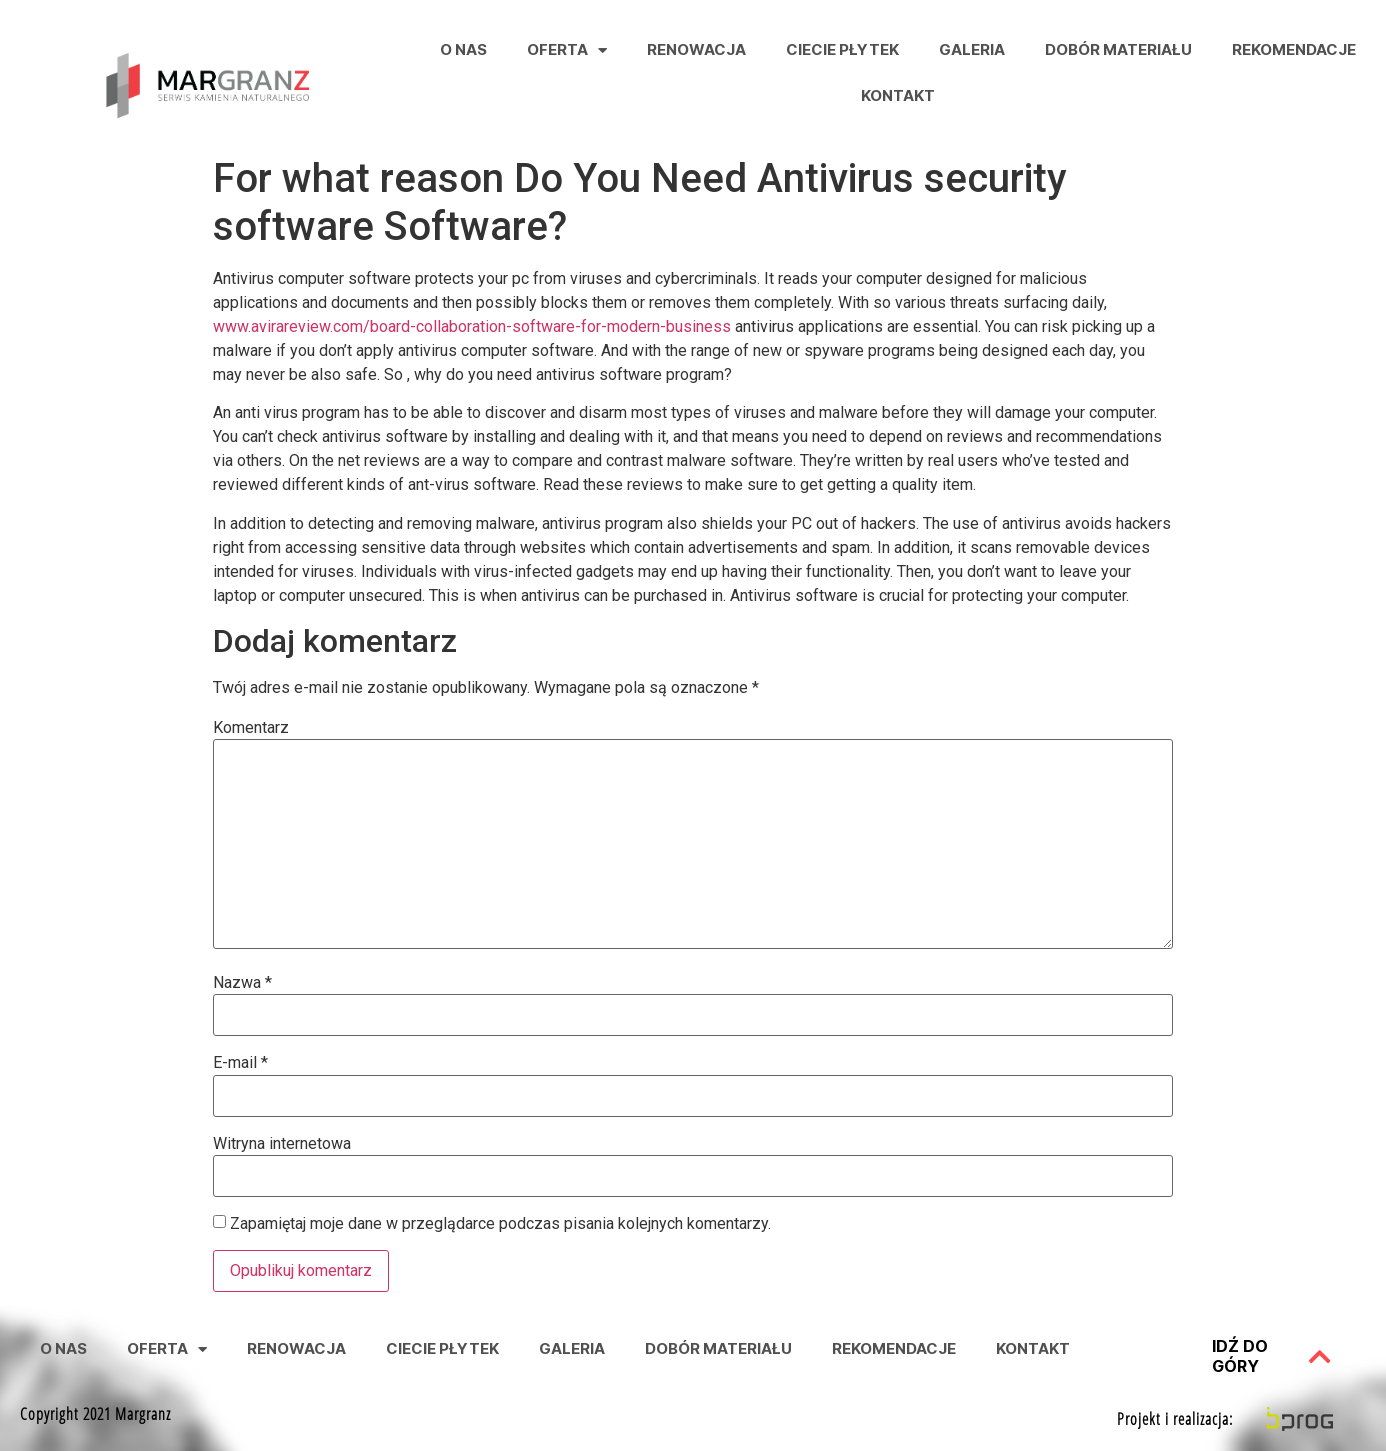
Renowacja (696, 49)
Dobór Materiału (1118, 49)
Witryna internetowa (282, 1144)
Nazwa (242, 983)
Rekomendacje (1294, 49)
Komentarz (251, 728)
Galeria (972, 49)
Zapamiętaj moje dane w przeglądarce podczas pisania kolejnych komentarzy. (500, 1224)
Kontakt (898, 95)
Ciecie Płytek (842, 49)
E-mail (240, 1063)
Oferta (567, 50)
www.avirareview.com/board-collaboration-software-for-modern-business (472, 326)
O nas (463, 49)
